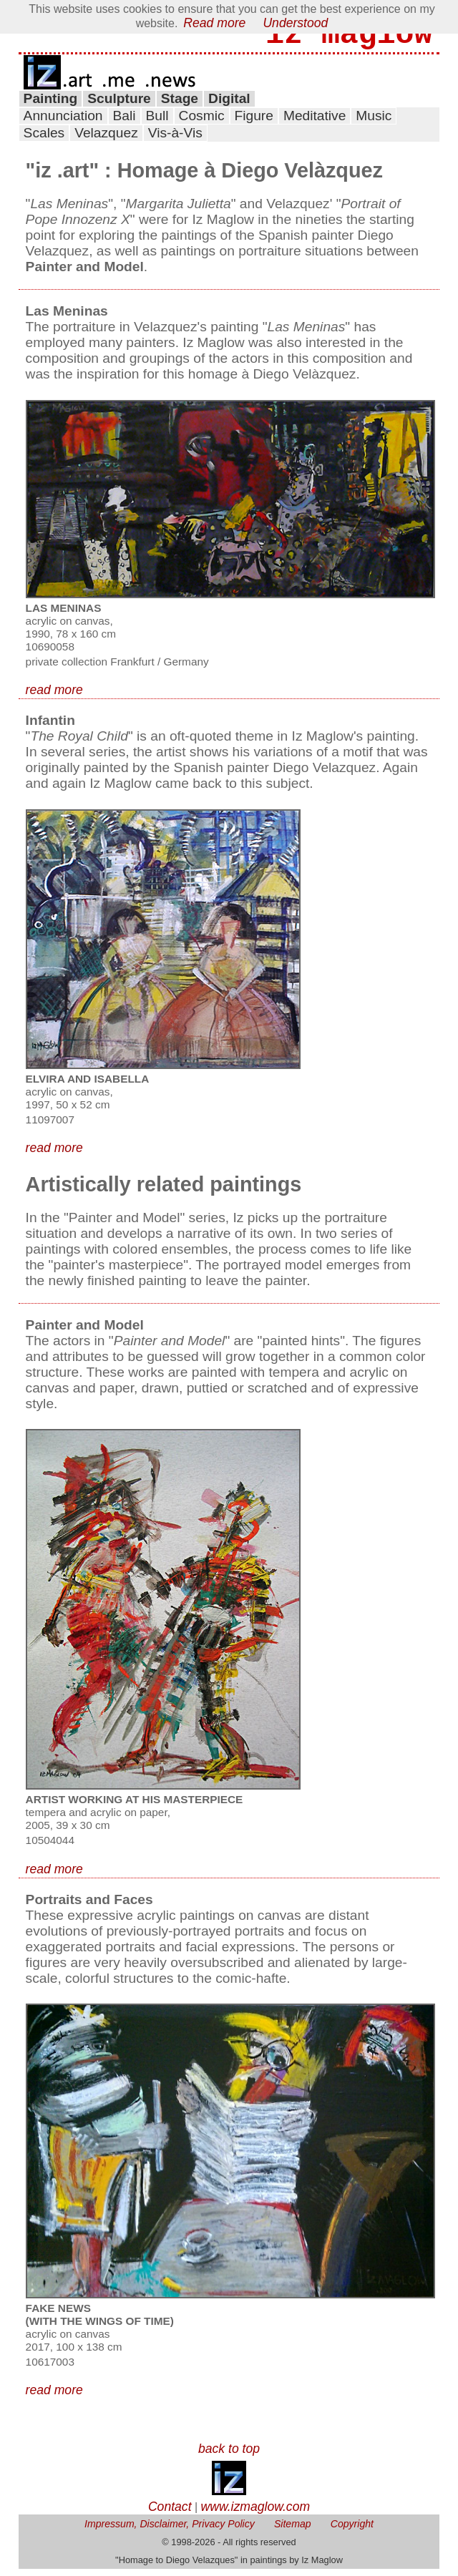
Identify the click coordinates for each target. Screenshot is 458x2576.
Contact (170, 2514)
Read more (214, 23)
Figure (254, 122)
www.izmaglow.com (256, 2514)
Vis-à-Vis (175, 139)
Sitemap (292, 2531)
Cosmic (202, 122)
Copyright (352, 2531)
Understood (295, 23)
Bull (157, 122)
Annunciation (63, 122)
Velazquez (106, 139)
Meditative (314, 122)
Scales (44, 139)
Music (373, 122)
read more (54, 697)
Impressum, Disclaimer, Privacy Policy (169, 2531)
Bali (124, 122)
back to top (229, 2456)
